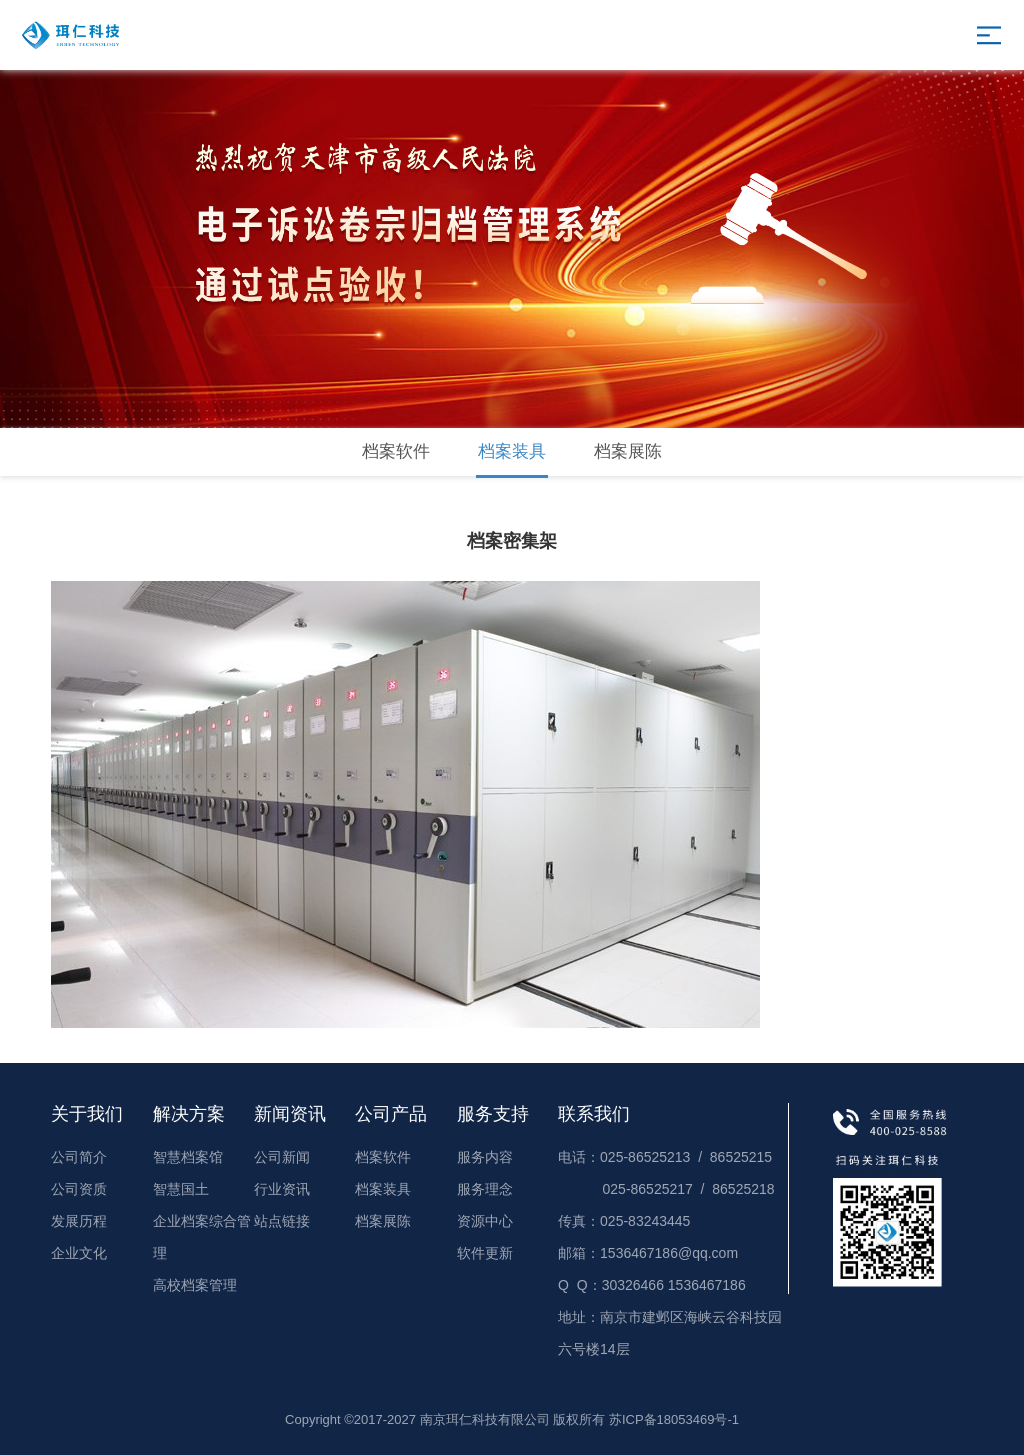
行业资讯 (282, 1189)
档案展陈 (628, 451)
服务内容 (485, 1157)
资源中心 (485, 1221)
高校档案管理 (195, 1285)
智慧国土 (181, 1189)
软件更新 (485, 1253)
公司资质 (79, 1189)
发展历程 (79, 1221)
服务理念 (485, 1189)
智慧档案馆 (188, 1157)
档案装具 (512, 451)
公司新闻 (282, 1157)
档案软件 (396, 451)
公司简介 (79, 1157)
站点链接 (282, 1221)
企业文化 (79, 1253)
